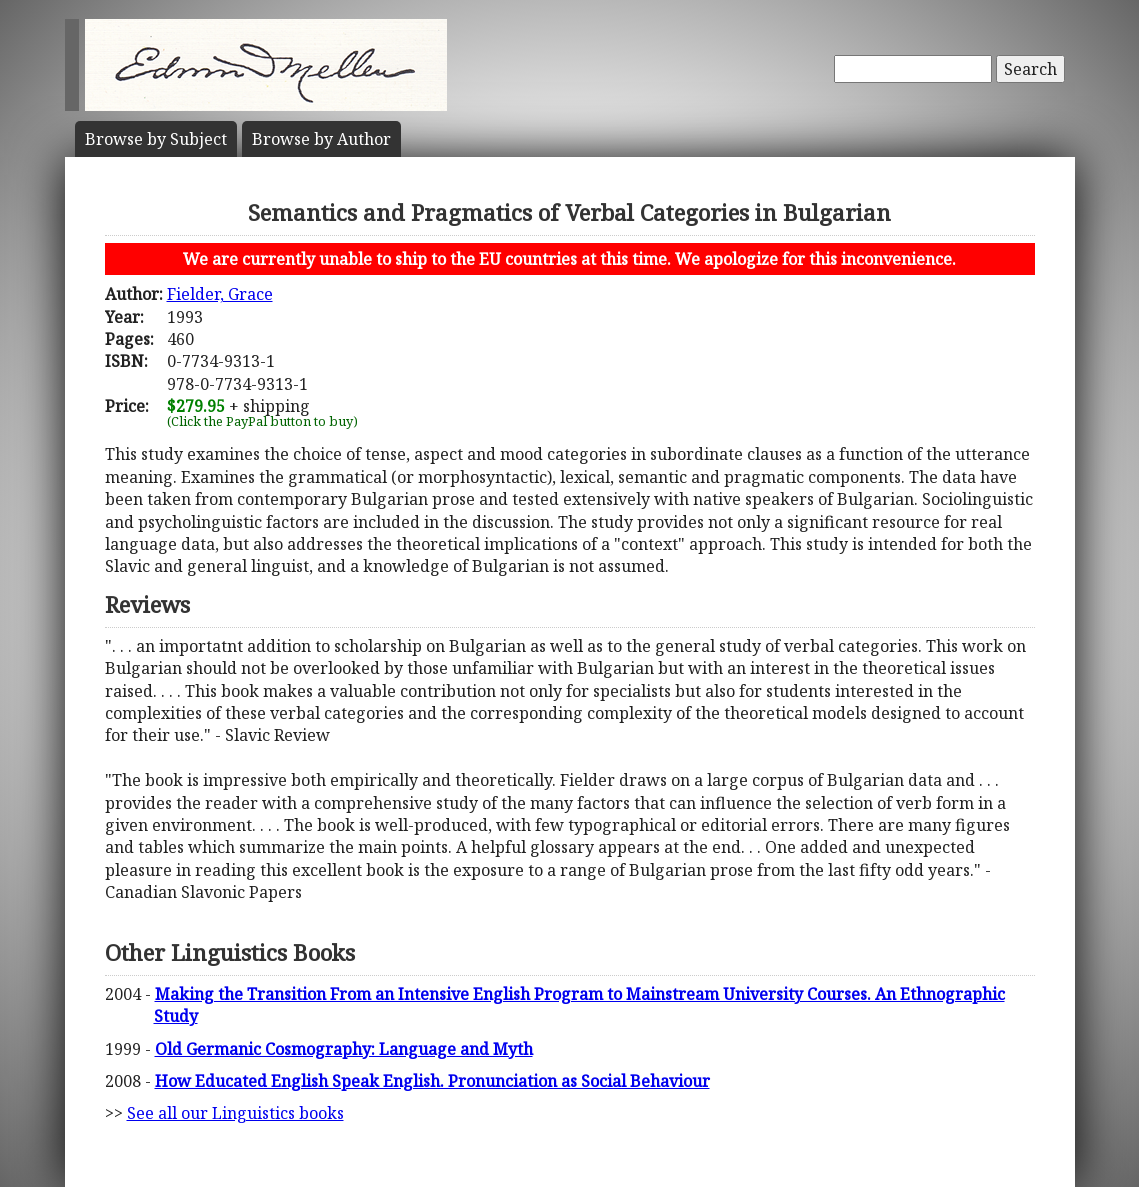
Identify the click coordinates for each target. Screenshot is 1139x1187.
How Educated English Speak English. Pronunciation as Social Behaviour (432, 1081)
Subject (156, 139)
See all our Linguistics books (235, 1113)
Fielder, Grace (220, 294)
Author (321, 139)
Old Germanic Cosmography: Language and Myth (344, 1049)
